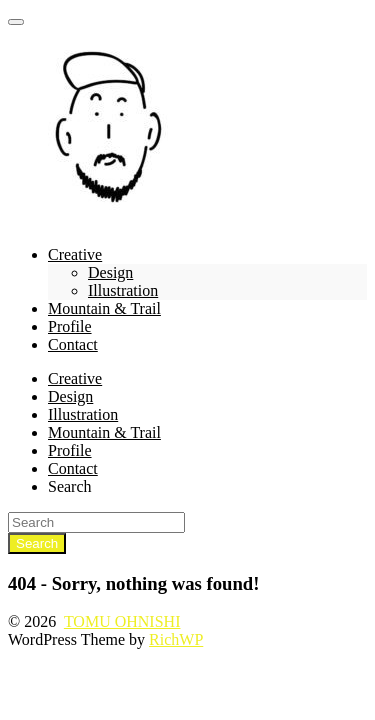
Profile (70, 326)
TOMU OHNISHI (122, 621)
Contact (73, 344)
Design (110, 272)
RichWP (176, 639)
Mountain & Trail (104, 308)
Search (70, 486)
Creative (75, 254)
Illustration (123, 290)
